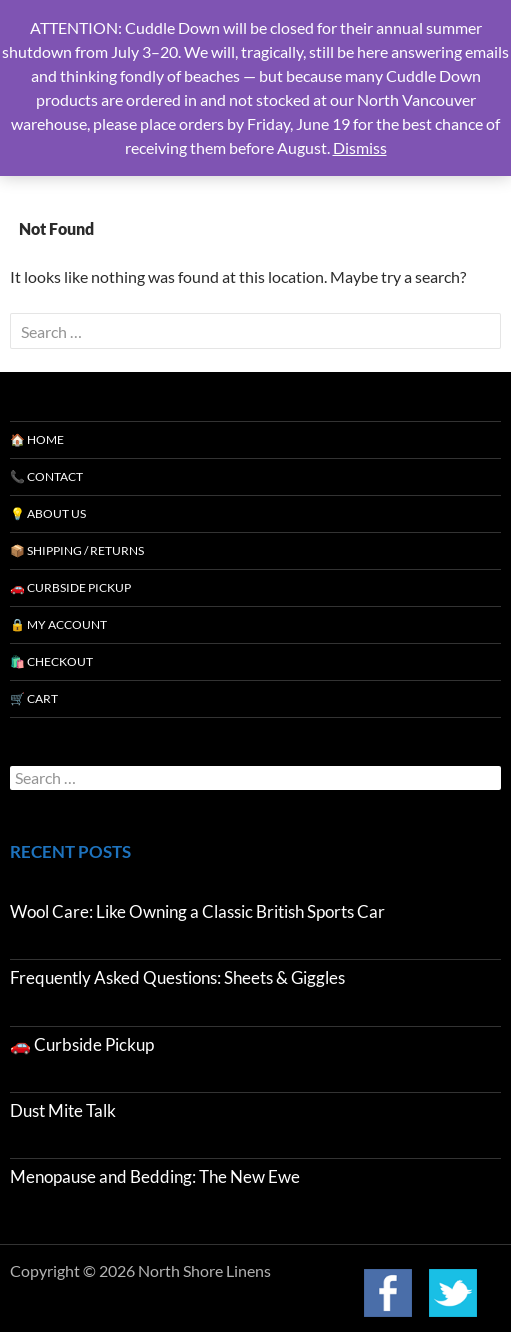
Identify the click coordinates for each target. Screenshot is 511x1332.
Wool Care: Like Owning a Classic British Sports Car (197, 911)
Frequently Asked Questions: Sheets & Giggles (177, 977)
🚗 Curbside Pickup (70, 587)
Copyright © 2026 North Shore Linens (140, 1271)
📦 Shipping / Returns (77, 550)
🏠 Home (37, 439)
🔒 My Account (58, 624)
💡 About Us (48, 513)
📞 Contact (46, 476)
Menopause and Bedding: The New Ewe (155, 1176)
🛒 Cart (34, 698)
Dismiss (360, 147)
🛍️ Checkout (51, 661)
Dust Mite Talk (63, 1110)
